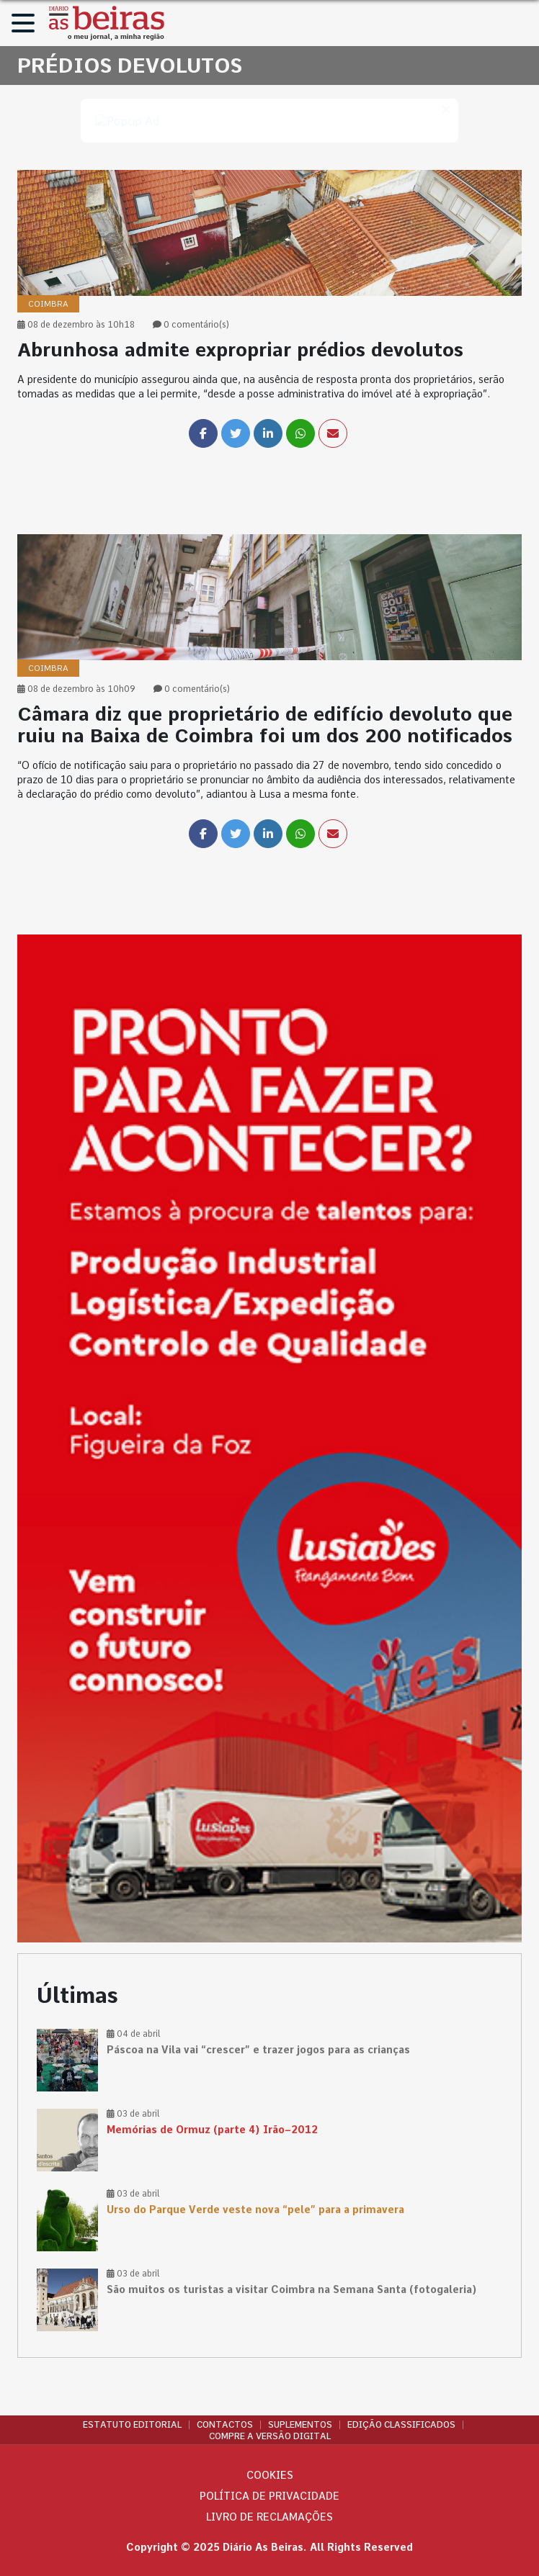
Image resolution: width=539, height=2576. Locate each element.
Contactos (225, 2424)
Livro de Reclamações (269, 2517)
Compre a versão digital (270, 2436)
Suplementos (300, 2424)
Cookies (269, 2475)
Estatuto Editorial (132, 2424)
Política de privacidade (269, 2496)
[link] (269, 352)
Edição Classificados (401, 2424)
